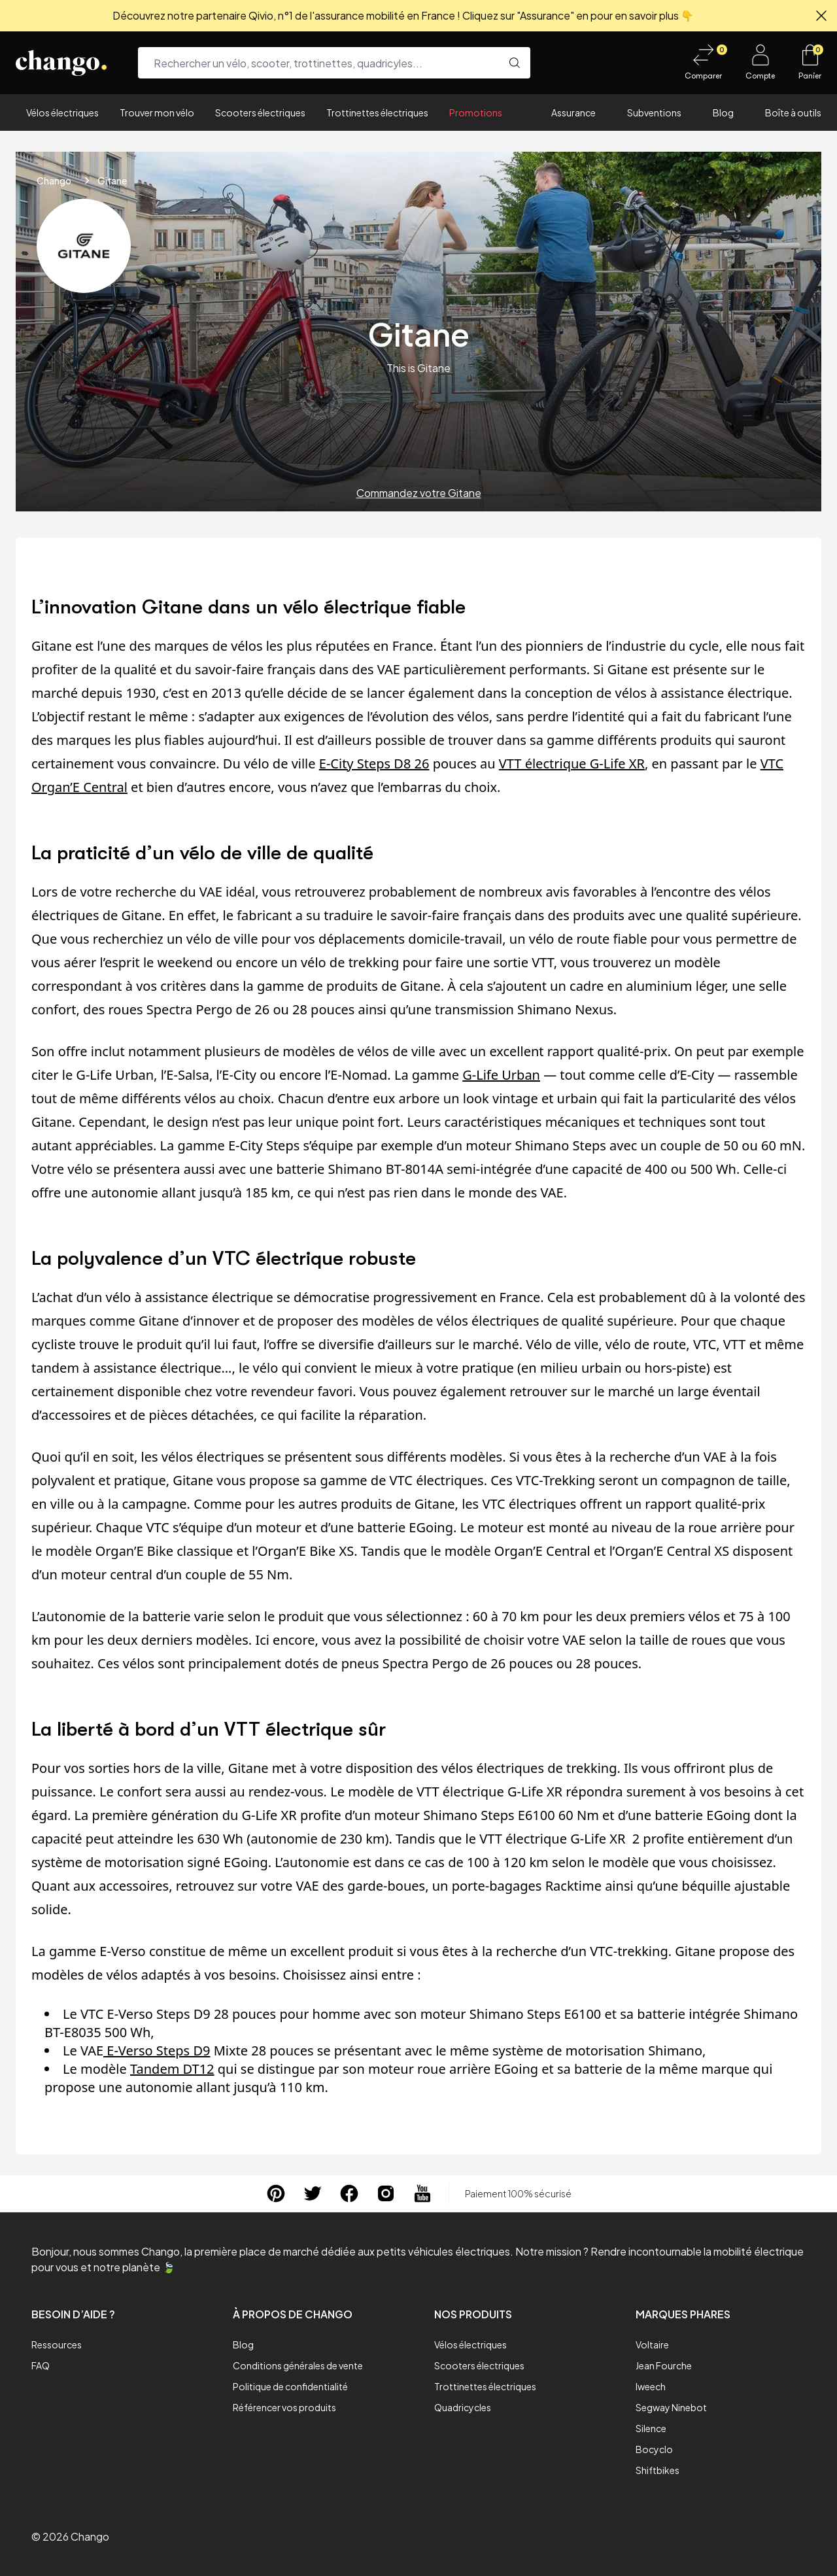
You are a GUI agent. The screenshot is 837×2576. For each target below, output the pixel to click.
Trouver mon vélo (157, 112)
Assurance (573, 112)
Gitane (112, 180)
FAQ (40, 2365)
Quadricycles (462, 2407)
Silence (651, 2428)
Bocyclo (654, 2449)
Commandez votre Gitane (418, 493)
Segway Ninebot (671, 2407)
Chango (54, 180)
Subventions (654, 112)
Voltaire (652, 2344)
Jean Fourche (664, 2365)
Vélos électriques (62, 112)
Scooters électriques (260, 112)
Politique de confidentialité (290, 2386)
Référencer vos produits (284, 2407)
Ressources (56, 2344)
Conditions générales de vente (298, 2365)
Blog (723, 112)
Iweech (651, 2386)
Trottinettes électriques (377, 112)
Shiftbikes (657, 2470)
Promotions (475, 112)
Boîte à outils (793, 112)
